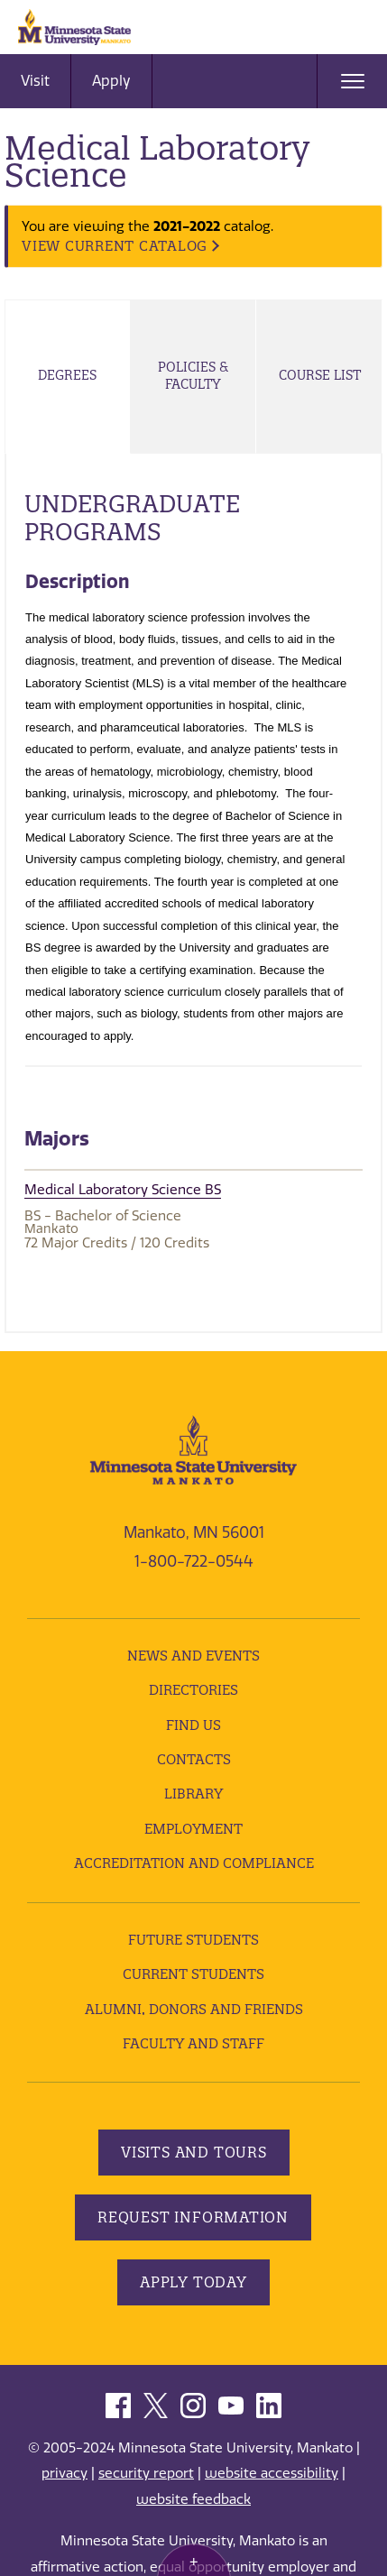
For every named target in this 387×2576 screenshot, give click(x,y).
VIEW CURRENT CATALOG (114, 245)
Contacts (194, 1759)
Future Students (193, 1939)
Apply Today (193, 2282)
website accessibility (271, 2473)
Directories (193, 1689)
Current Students (193, 1974)
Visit (35, 80)
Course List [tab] (320, 375)
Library (193, 1793)
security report (146, 2473)
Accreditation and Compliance (194, 1863)
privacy (64, 2473)
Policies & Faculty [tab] (193, 376)
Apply (111, 80)
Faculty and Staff (193, 2043)
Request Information (193, 2217)
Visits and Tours (194, 2152)
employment (193, 1828)
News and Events (193, 1655)
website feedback (193, 2499)
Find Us (193, 1725)
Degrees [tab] (67, 375)
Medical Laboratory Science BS (122, 1190)
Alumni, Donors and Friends (194, 2009)
